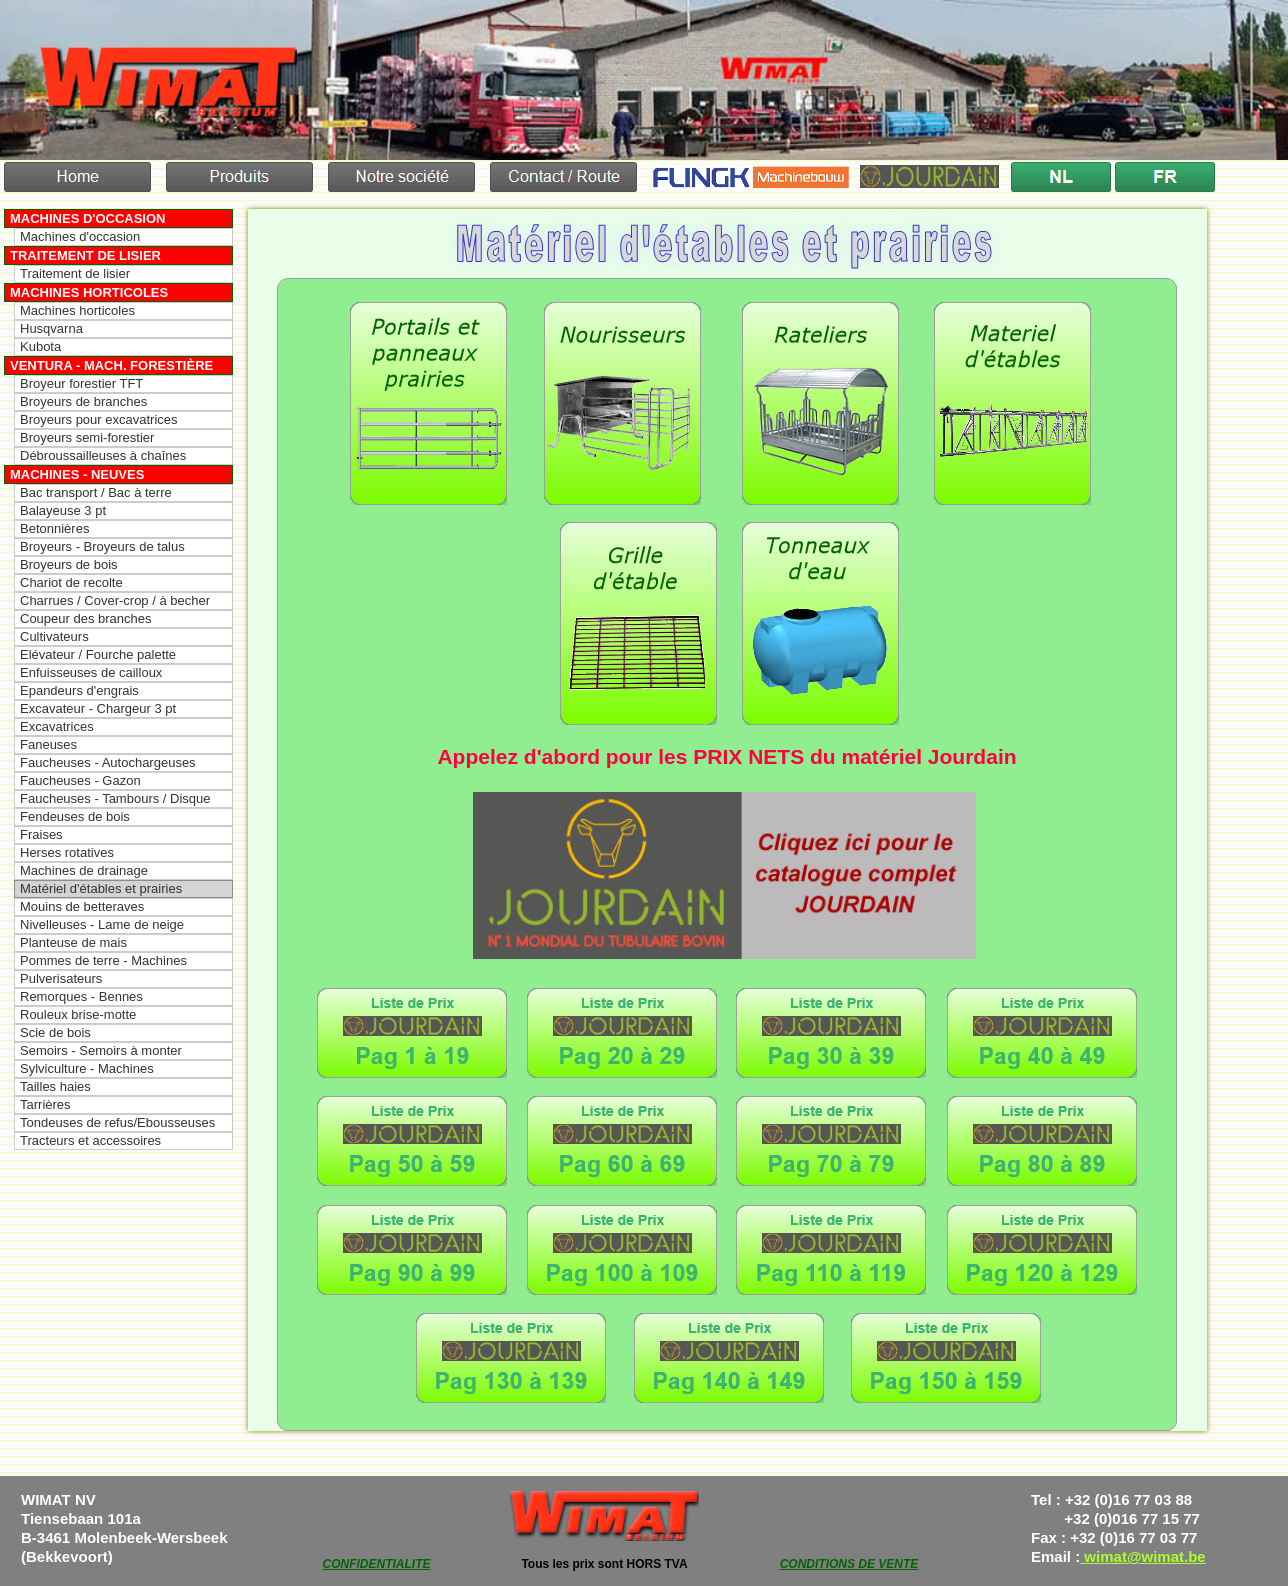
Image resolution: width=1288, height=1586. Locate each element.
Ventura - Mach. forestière (111, 365)
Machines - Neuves (77, 474)
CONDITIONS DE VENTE (849, 1564)
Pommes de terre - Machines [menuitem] (103, 960)
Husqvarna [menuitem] (51, 328)
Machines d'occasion (88, 218)
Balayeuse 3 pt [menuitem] (63, 510)
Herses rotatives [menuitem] (67, 852)
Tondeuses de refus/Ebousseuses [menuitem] (117, 1122)
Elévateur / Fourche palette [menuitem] (98, 654)
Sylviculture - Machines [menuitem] (87, 1068)
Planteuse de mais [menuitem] (73, 942)
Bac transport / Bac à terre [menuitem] (96, 492)
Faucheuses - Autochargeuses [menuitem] (108, 762)
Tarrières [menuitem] (45, 1104)
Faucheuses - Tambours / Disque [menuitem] (115, 798)
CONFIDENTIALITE (377, 1564)
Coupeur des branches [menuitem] (86, 618)
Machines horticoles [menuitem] (77, 310)
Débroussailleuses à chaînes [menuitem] (103, 455)
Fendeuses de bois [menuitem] (75, 816)
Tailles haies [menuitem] (55, 1086)
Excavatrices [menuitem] (57, 726)
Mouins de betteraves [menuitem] (82, 906)
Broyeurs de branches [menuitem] (83, 401)
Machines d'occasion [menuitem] (80, 236)
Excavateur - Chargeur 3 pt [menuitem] (98, 708)
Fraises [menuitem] (41, 834)
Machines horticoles (89, 292)
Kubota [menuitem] (40, 346)
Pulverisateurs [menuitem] (61, 978)
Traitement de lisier (85, 255)
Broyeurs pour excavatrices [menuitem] (99, 419)
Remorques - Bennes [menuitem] (81, 996)
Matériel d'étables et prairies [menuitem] (101, 888)
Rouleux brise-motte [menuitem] (78, 1014)
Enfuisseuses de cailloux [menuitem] (91, 672)
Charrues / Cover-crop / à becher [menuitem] (115, 600)
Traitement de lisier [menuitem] (75, 273)
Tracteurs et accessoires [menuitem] (90, 1140)
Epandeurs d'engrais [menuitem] (79, 690)
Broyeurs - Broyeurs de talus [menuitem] (102, 546)
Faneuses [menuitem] (48, 744)
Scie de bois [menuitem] (55, 1032)
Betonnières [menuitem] (54, 528)
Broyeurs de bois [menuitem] (69, 564)
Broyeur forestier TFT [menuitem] (81, 383)
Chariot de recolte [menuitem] (71, 582)
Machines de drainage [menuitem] (84, 870)
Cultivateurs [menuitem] (54, 636)
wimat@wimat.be (1143, 1556)
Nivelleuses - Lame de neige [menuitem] (102, 924)
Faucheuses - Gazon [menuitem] (80, 780)
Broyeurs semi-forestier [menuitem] (87, 437)
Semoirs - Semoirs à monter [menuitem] (101, 1050)
